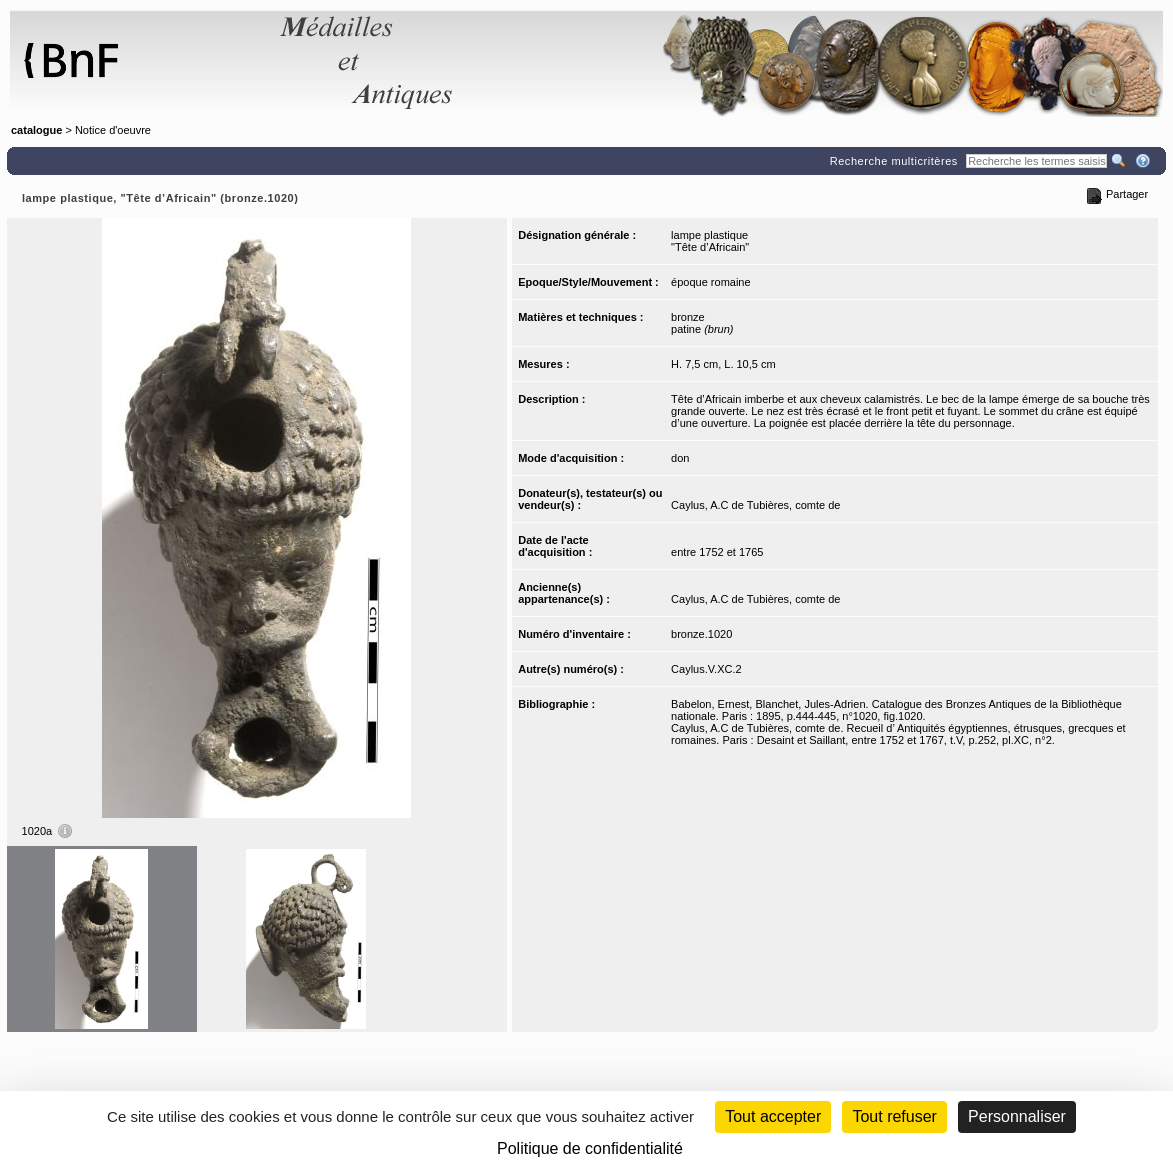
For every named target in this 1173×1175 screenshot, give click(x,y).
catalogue (36, 130)
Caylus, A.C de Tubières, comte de (755, 505)
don (680, 458)
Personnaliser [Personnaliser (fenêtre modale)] (1017, 1116)
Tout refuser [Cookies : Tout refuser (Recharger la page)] (894, 1116)
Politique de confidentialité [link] (590, 1148)
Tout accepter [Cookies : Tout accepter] (773, 1116)
